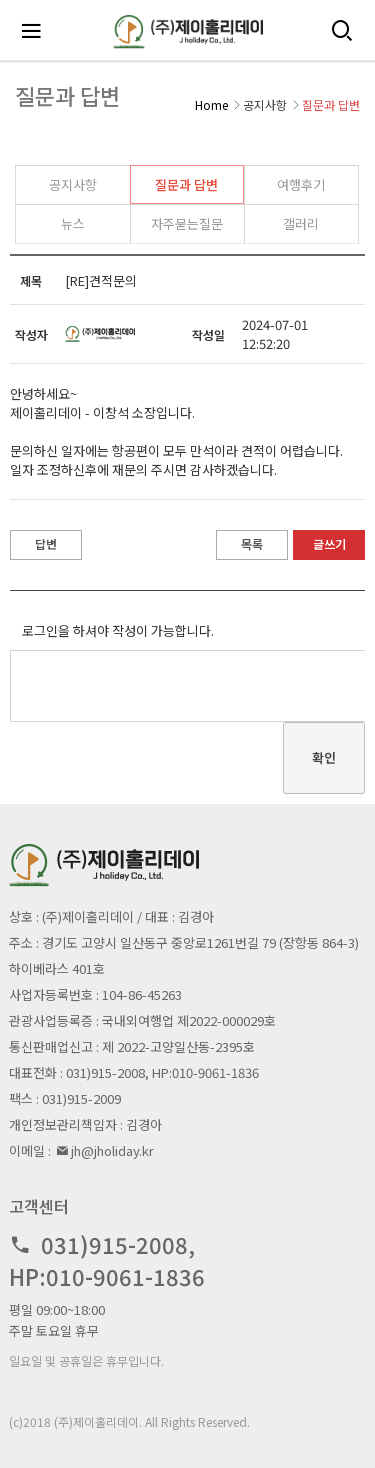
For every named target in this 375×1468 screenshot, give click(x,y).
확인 (324, 757)
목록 (252, 543)
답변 (46, 543)
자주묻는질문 (187, 223)
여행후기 (301, 184)
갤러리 (301, 223)
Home (211, 104)
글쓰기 (329, 543)
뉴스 (73, 223)
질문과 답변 (186, 184)
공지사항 (73, 184)
